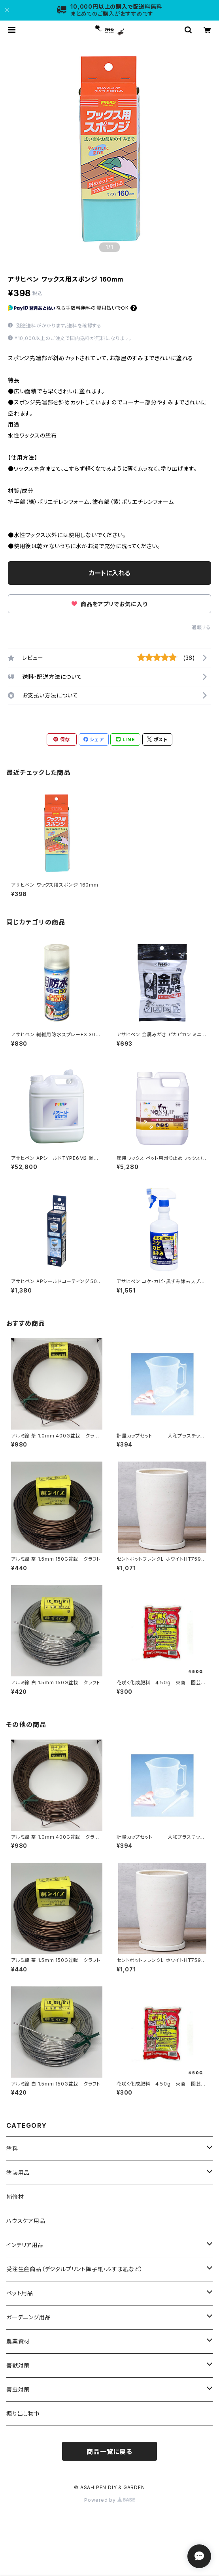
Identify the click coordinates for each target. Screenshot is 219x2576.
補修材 (15, 2196)
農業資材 (18, 2341)
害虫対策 (18, 2389)
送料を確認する (84, 326)
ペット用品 (19, 2293)
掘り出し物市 (23, 2413)
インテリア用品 (25, 2245)
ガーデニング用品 (28, 2317)
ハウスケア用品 (25, 2220)
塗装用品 (18, 2172)
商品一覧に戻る (109, 2452)
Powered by (109, 2500)
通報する (201, 627)
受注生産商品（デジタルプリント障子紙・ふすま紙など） (74, 2269)
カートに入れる (109, 573)
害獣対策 (18, 2365)
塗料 (12, 2148)
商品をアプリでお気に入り (109, 604)
